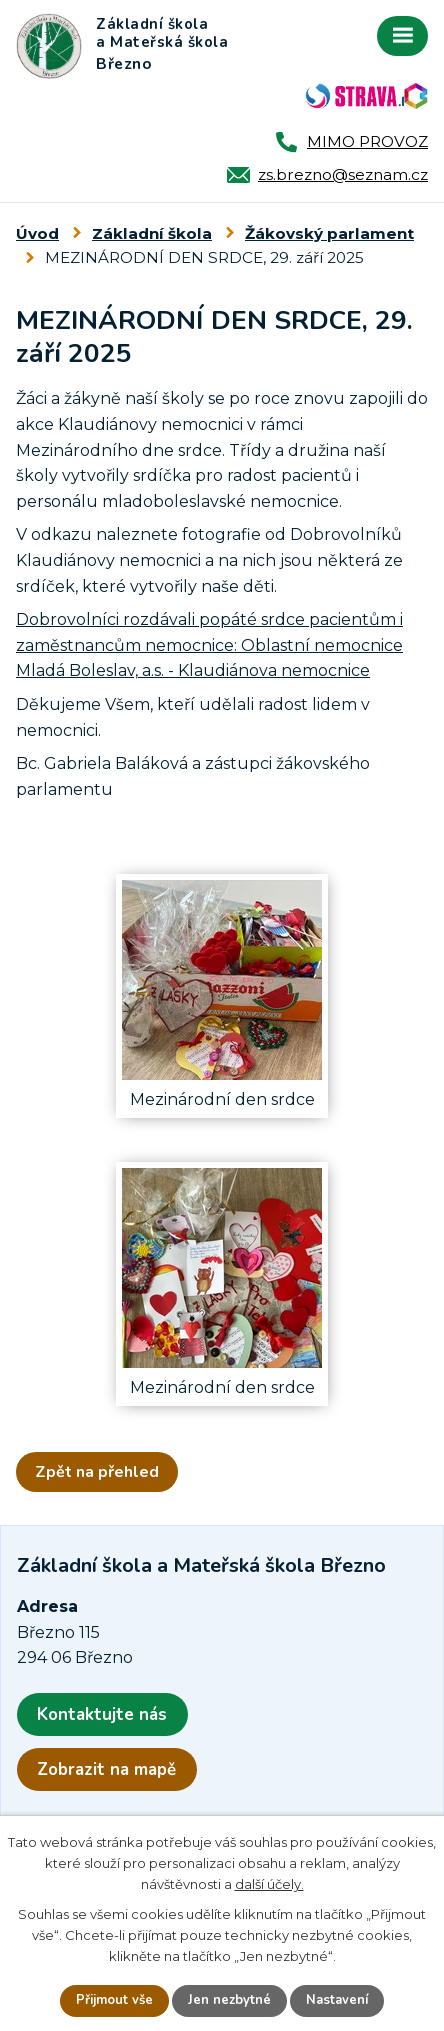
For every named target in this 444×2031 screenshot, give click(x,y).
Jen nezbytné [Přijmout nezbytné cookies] (229, 2000)
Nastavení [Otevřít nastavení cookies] (337, 2000)
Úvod (37, 233)
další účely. (269, 1884)
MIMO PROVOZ (367, 141)
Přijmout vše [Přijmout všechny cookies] (114, 2000)
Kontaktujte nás (102, 1714)
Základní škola (152, 233)
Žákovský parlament (329, 233)
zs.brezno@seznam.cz (343, 174)
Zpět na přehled (97, 1472)
